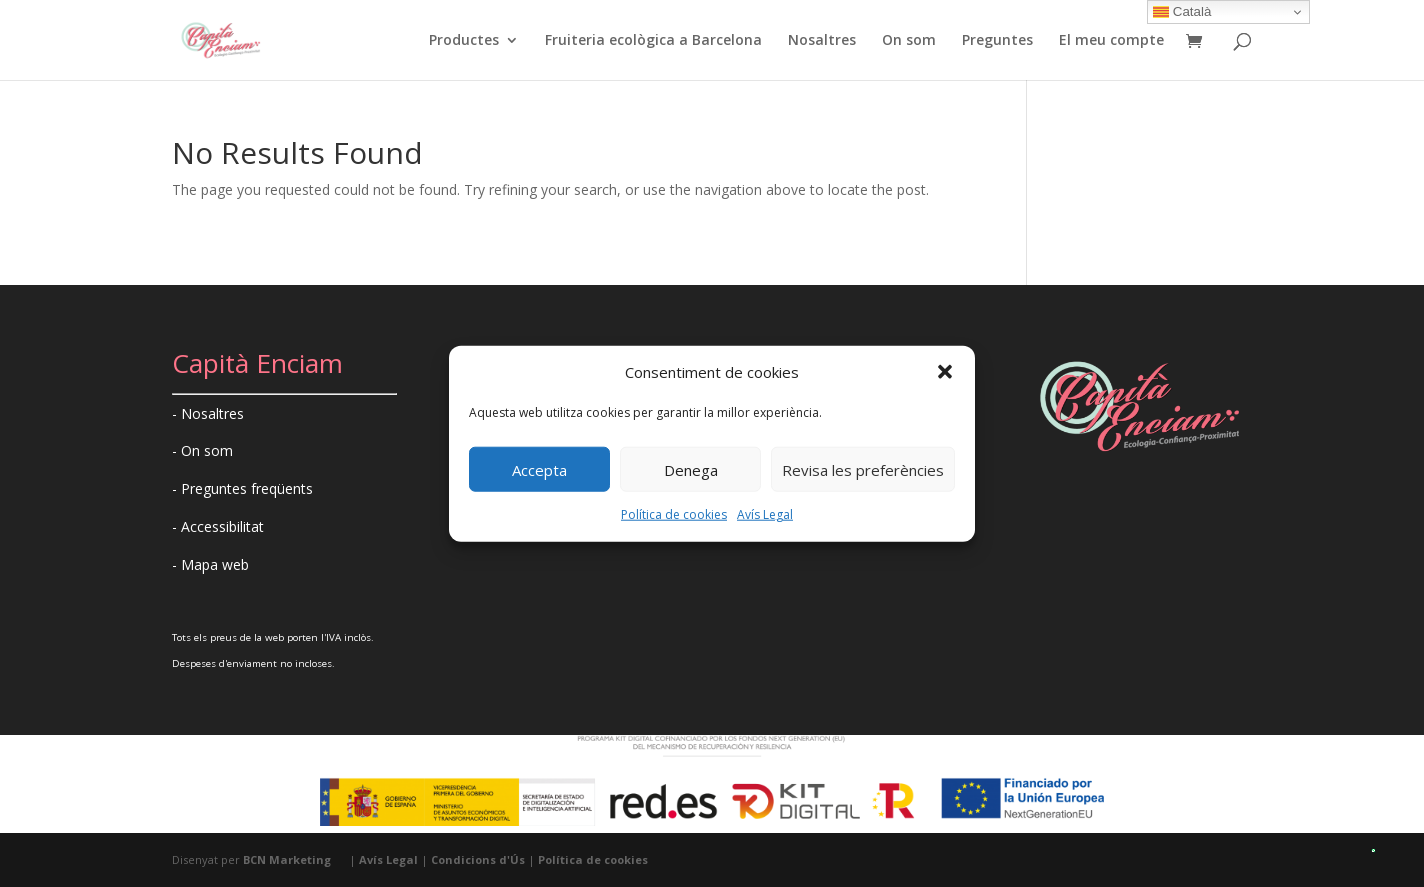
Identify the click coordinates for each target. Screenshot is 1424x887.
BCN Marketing (287, 859)
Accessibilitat (222, 526)
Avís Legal (765, 514)
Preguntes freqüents (247, 488)
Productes (464, 41)
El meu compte (1111, 41)
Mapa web (215, 564)
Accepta (539, 470)
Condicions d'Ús (478, 859)
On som (909, 41)
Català (1182, 12)
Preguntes (997, 41)
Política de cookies (674, 514)
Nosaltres (822, 41)
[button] (945, 372)
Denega (691, 470)
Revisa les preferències (863, 470)
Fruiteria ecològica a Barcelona (653, 41)
